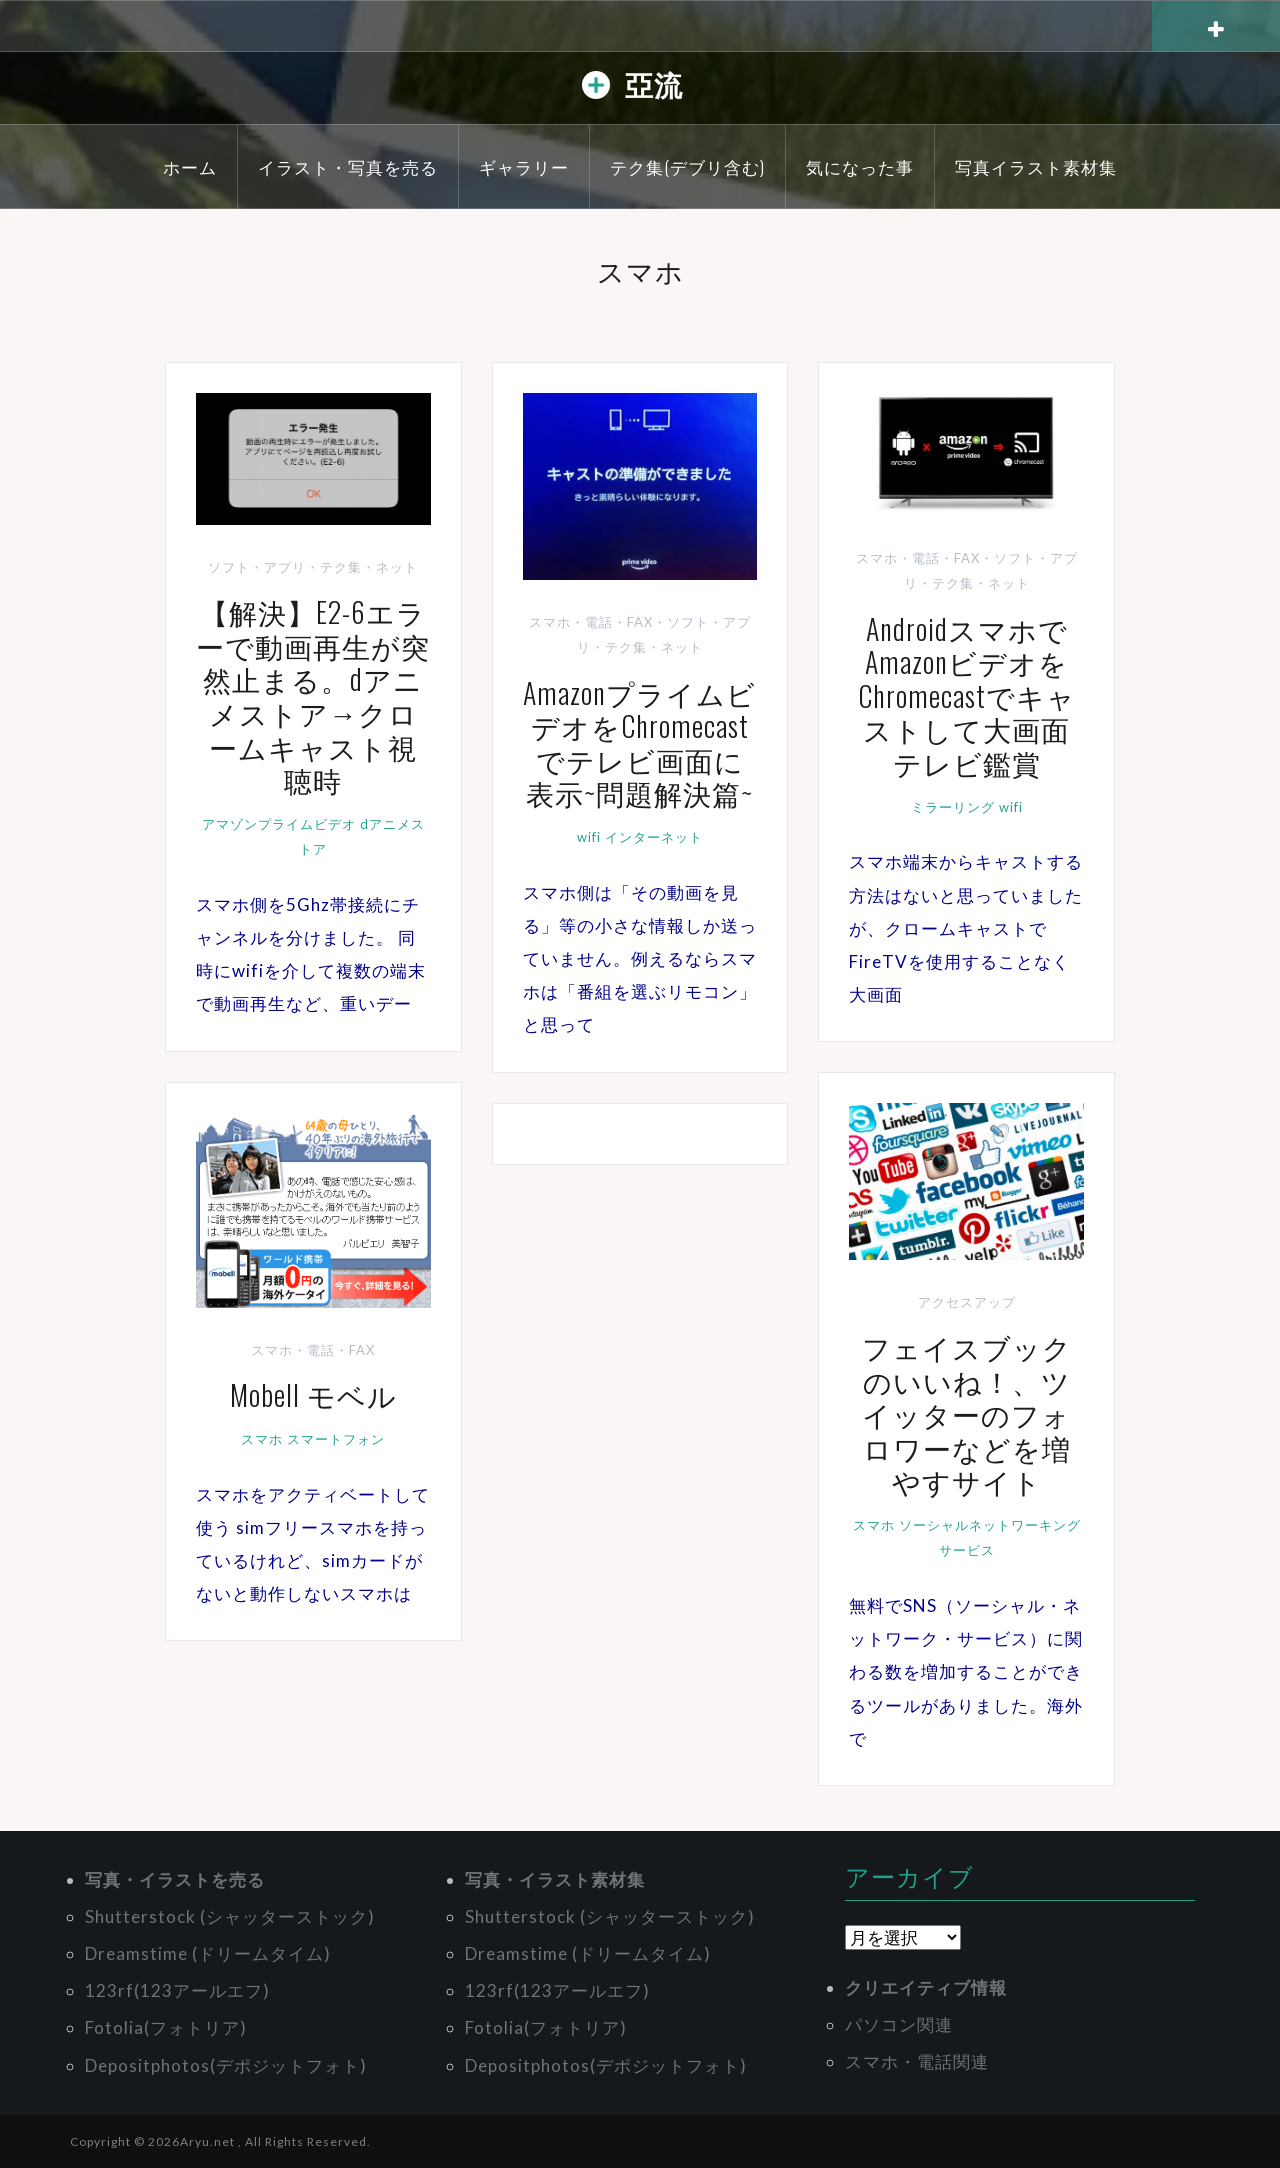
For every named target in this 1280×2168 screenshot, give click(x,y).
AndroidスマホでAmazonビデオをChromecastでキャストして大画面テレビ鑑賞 (967, 695)
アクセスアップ (967, 1302)
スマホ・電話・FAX (591, 622)
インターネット (654, 837)
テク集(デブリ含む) (687, 166)
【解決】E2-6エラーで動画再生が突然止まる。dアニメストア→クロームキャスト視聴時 (313, 695)
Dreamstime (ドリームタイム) (208, 1953)
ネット (397, 567)
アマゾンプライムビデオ (279, 824)
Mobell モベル (313, 1394)
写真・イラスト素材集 (555, 1879)
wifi (589, 837)
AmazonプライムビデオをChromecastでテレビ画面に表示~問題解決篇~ (639, 743)
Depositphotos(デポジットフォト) (226, 2065)
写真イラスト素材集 (1036, 166)
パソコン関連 (899, 2024)
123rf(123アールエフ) (177, 1990)
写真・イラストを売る (175, 1879)
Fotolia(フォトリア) (166, 2027)
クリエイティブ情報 (926, 1987)
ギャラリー (524, 166)
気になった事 (860, 166)
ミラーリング (953, 807)
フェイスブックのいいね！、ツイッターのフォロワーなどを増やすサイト (967, 1413)
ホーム (190, 166)
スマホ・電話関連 (917, 2061)
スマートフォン (336, 1439)
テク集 (341, 567)
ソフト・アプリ (257, 567)
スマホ (874, 1525)
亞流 (654, 83)
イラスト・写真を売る (348, 166)
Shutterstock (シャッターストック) (230, 1916)
